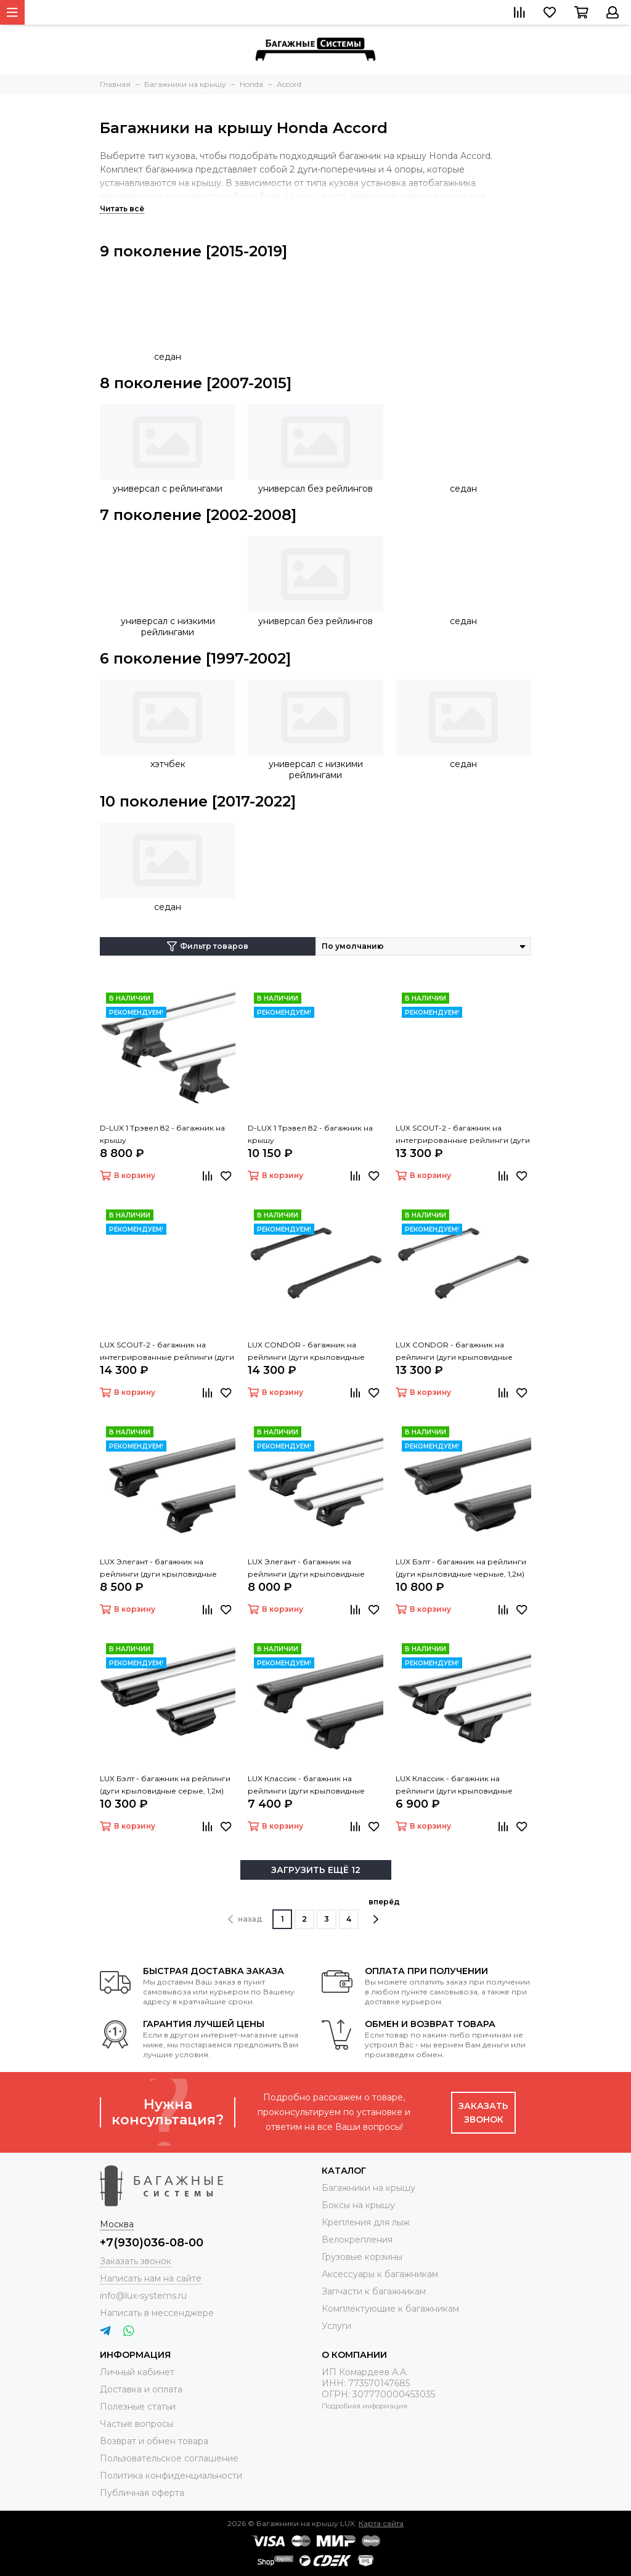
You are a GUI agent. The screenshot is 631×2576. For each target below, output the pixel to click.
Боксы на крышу (358, 2205)
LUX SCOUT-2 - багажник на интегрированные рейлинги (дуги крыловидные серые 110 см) (463, 1135)
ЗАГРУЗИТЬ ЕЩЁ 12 (315, 1869)
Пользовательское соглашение (169, 2458)
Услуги (336, 2325)
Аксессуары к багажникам (380, 2274)
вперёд (384, 1910)
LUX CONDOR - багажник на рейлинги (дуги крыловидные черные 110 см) (306, 1351)
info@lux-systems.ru (143, 2295)
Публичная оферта (142, 2492)
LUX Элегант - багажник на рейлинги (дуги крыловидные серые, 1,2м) (306, 1568)
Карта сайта (381, 2523)
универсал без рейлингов (315, 488)
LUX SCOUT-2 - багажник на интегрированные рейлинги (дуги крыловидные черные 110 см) (167, 1351)
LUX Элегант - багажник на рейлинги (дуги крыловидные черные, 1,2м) (158, 1568)
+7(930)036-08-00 (151, 2242)
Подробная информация (364, 2406)
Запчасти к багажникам (374, 2291)
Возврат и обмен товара (154, 2441)
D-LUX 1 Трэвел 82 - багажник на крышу (162, 1134)
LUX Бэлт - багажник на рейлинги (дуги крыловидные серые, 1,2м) (165, 1784)
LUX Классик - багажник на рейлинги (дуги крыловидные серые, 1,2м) (454, 1785)
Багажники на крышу (368, 2187)
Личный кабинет (137, 2372)
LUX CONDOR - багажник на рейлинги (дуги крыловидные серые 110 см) (454, 1351)
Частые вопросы (136, 2423)
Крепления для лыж (366, 2222)
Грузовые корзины (362, 2256)
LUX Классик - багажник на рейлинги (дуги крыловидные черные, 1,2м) (306, 1785)
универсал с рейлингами (167, 488)
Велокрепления (357, 2239)
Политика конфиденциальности (171, 2475)
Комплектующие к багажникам (390, 2308)
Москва (117, 2224)
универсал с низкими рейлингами (168, 627)
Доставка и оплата (141, 2389)
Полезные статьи (138, 2406)
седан (167, 356)
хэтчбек (167, 764)
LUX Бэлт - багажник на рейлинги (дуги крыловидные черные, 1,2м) (461, 1568)
